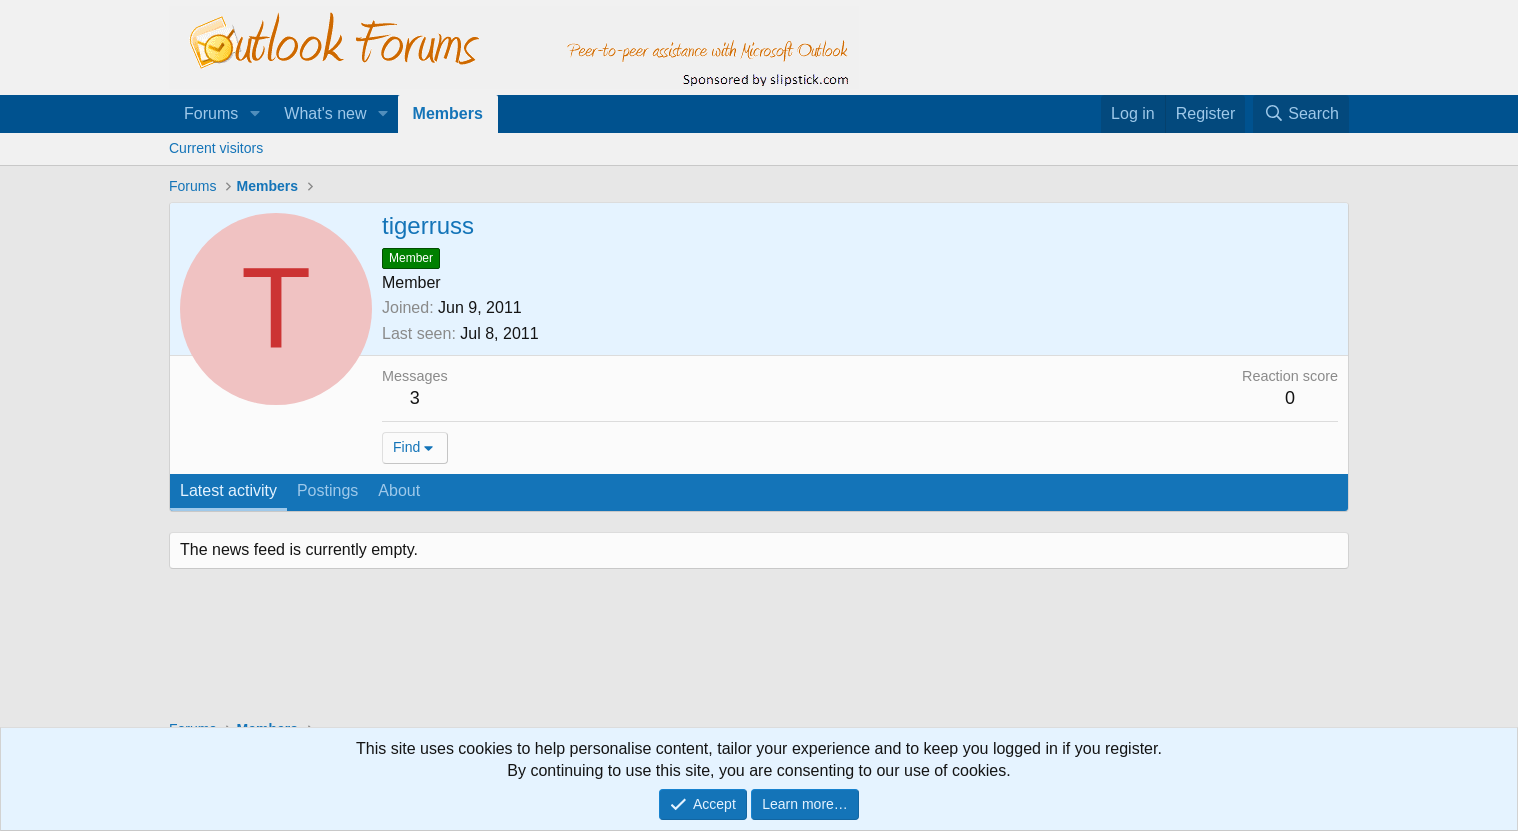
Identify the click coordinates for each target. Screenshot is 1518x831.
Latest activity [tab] (228, 490)
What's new (325, 113)
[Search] (1301, 114)
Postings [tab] (327, 490)
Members (448, 113)
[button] (254, 114)
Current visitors (216, 148)
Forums (211, 113)
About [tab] (399, 490)
